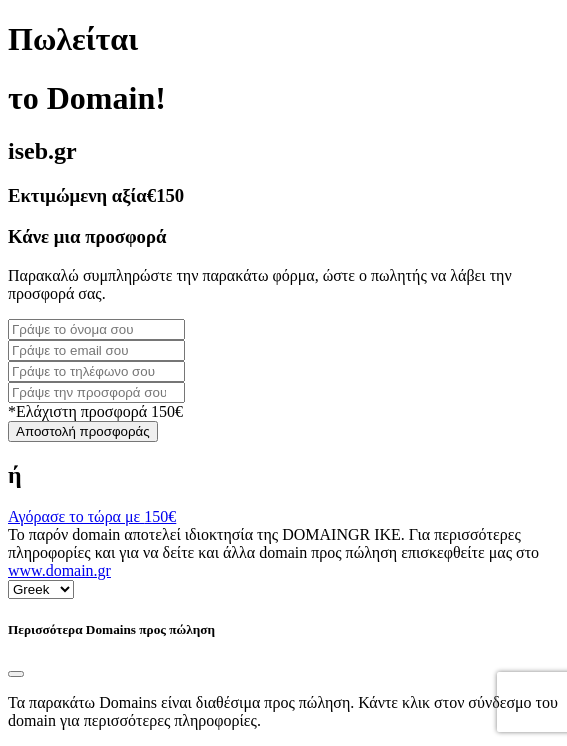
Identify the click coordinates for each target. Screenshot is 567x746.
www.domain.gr (59, 570)
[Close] (16, 674)
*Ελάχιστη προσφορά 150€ (95, 411)
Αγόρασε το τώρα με (92, 516)
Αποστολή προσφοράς (83, 431)
